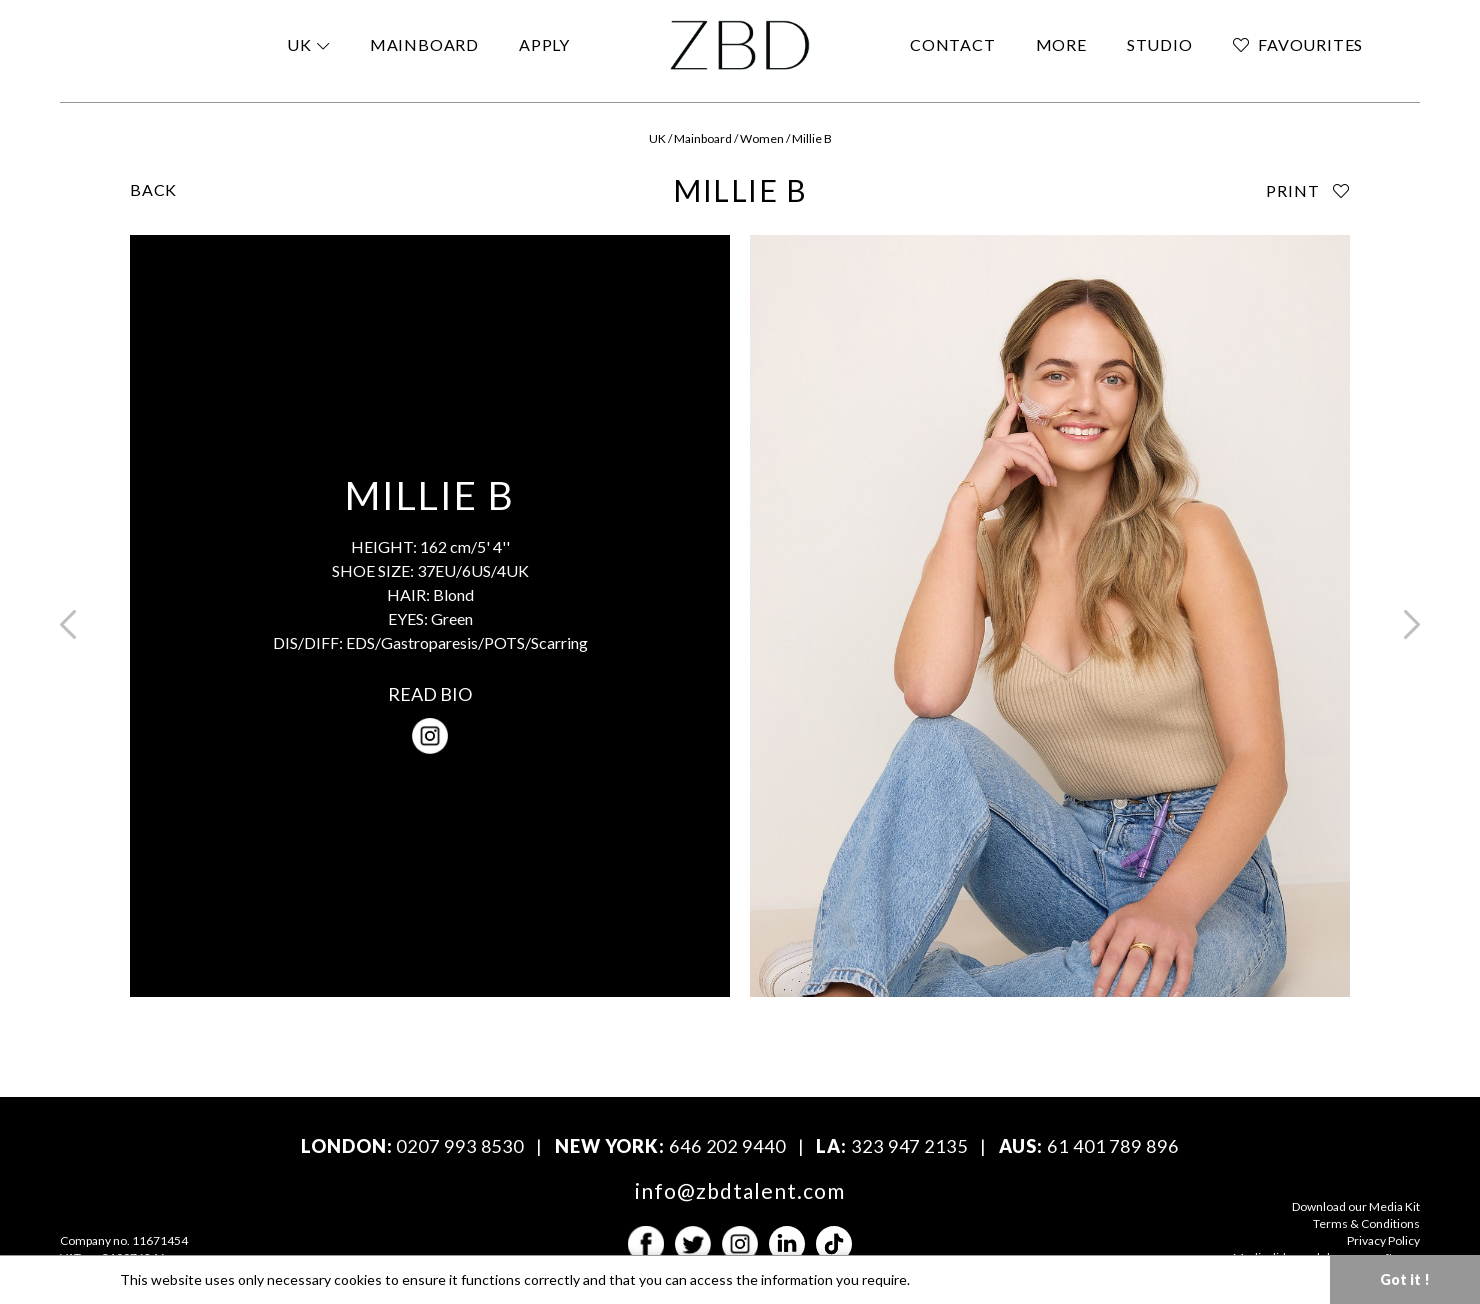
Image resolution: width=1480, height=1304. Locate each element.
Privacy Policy (1383, 1240)
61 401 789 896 (1113, 1146)
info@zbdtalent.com (740, 1190)
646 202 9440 (727, 1146)
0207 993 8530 (460, 1146)
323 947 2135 (909, 1146)
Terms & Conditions (1366, 1223)
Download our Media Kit (1356, 1206)
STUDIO (1160, 44)
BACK (153, 189)
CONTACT (953, 44)
